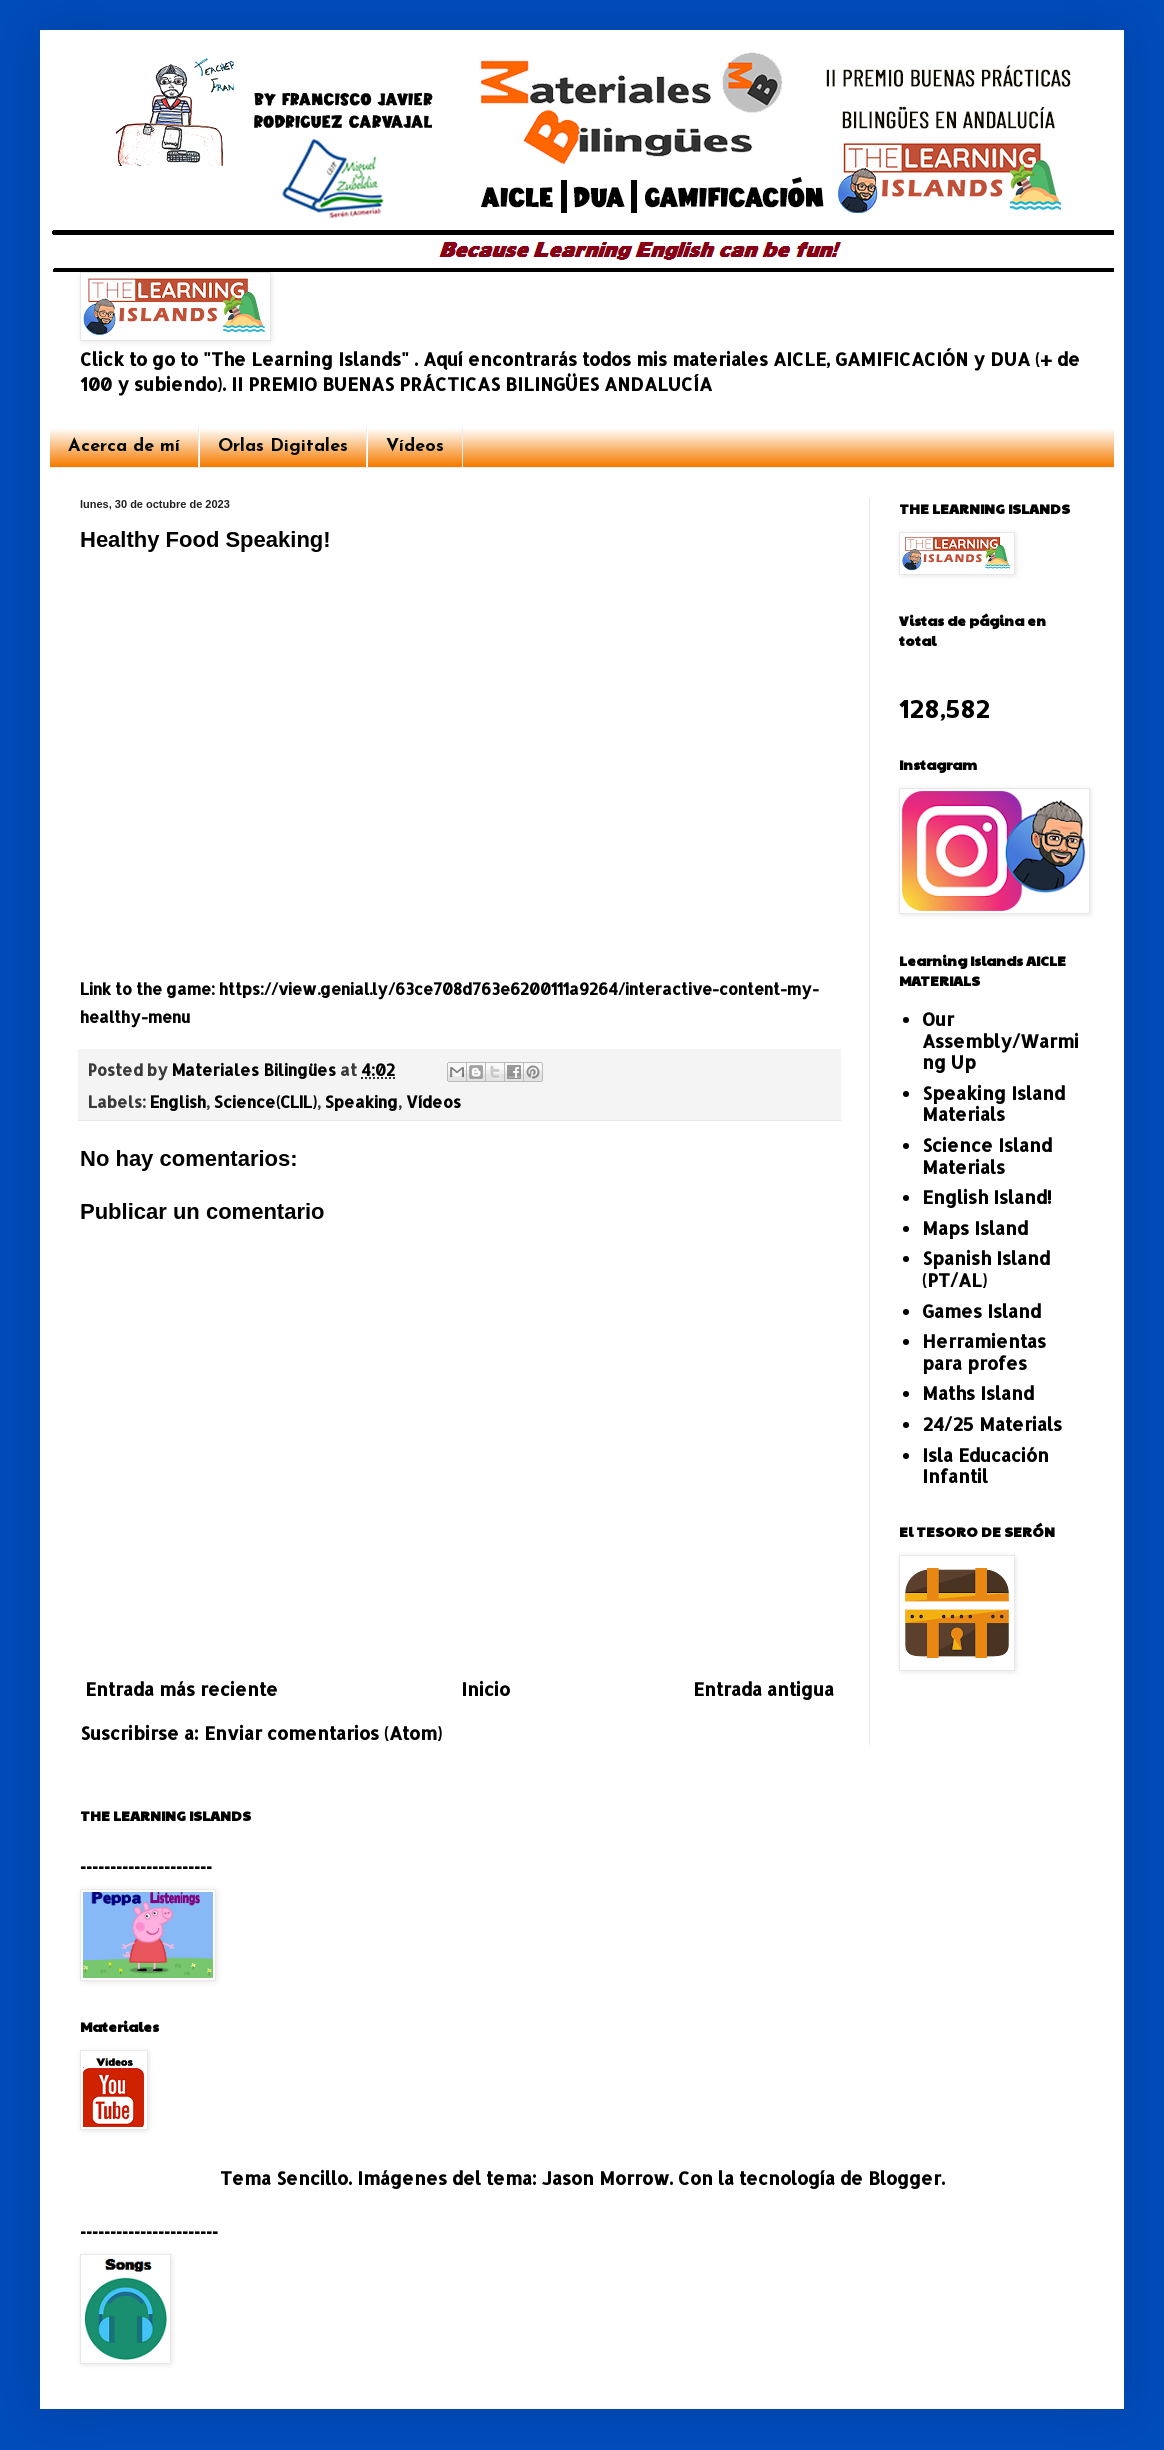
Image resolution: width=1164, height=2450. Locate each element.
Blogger (904, 2177)
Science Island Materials (987, 1155)
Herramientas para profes (984, 1351)
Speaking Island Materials (993, 1103)
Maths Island (978, 1392)
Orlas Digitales (283, 446)
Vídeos (415, 446)
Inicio (485, 1688)
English (178, 1101)
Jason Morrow (605, 2177)
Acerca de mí (124, 446)
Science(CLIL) (265, 1101)
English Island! (987, 1196)
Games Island (981, 1310)
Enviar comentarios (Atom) (323, 1732)
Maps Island (975, 1227)
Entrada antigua (763, 1688)
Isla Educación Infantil (985, 1465)
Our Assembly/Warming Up (1000, 1040)
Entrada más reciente (181, 1688)
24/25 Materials (992, 1423)
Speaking (361, 1101)
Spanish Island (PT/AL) (986, 1268)
